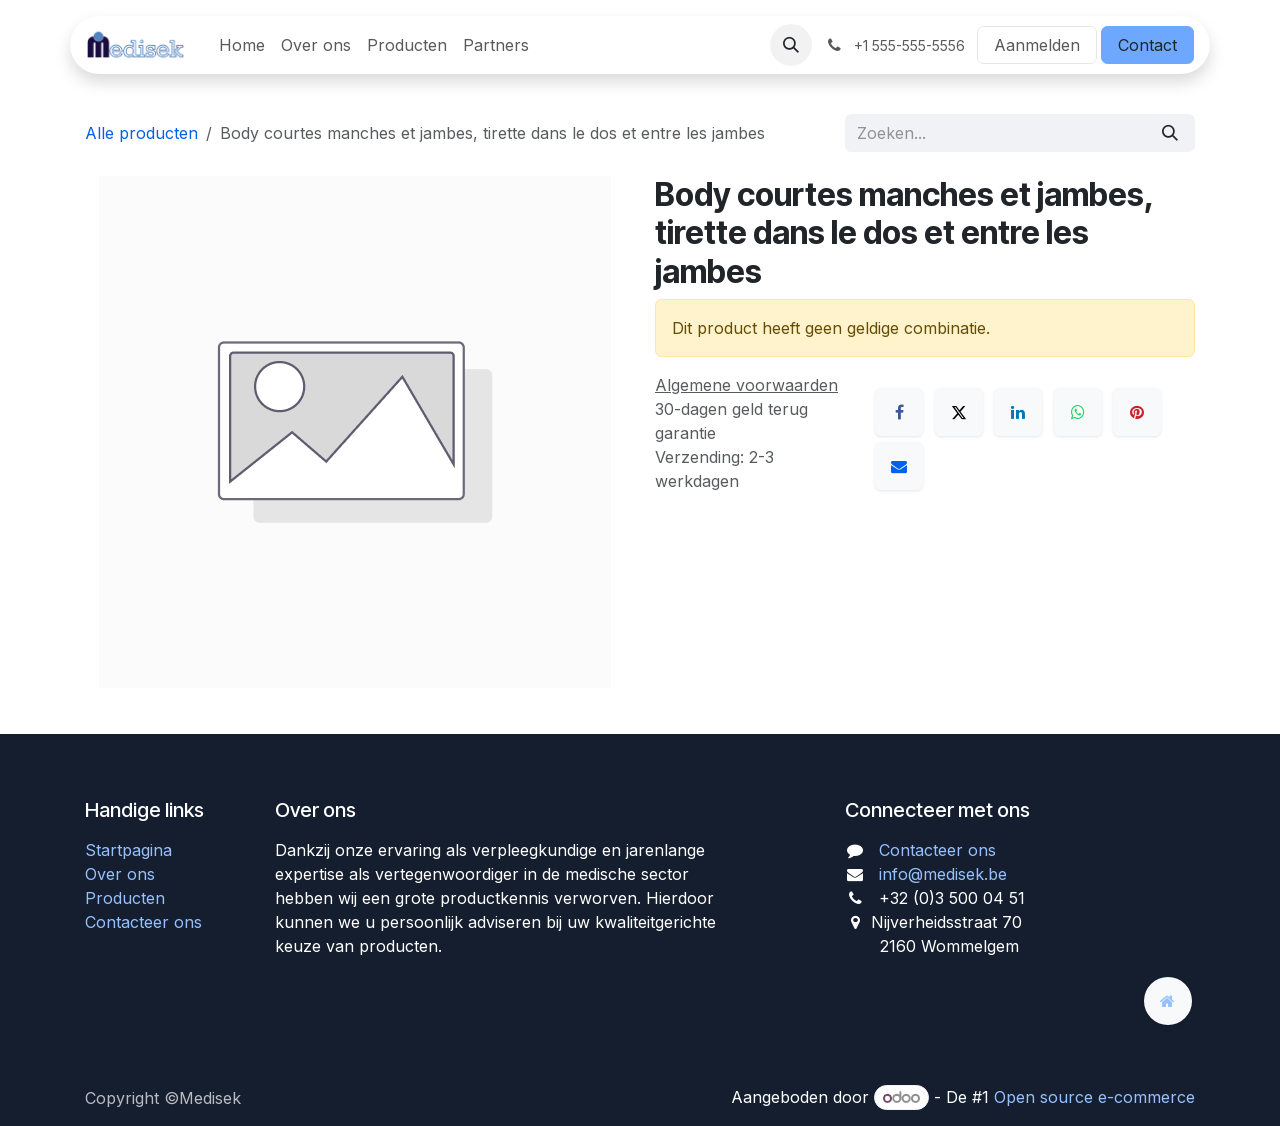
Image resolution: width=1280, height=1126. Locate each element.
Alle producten (141, 133)
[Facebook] (899, 412)
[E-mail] (899, 466)
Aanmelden (1037, 45)
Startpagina (128, 850)
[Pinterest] (1137, 412)
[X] (959, 412)
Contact (1147, 45)
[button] (791, 45)
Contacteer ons (143, 922)
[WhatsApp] (1078, 412)
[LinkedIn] (1018, 412)
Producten (125, 898)
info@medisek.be (943, 874)
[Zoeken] (1170, 133)
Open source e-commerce (1094, 1097)
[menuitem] (242, 45)
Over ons (120, 874)
